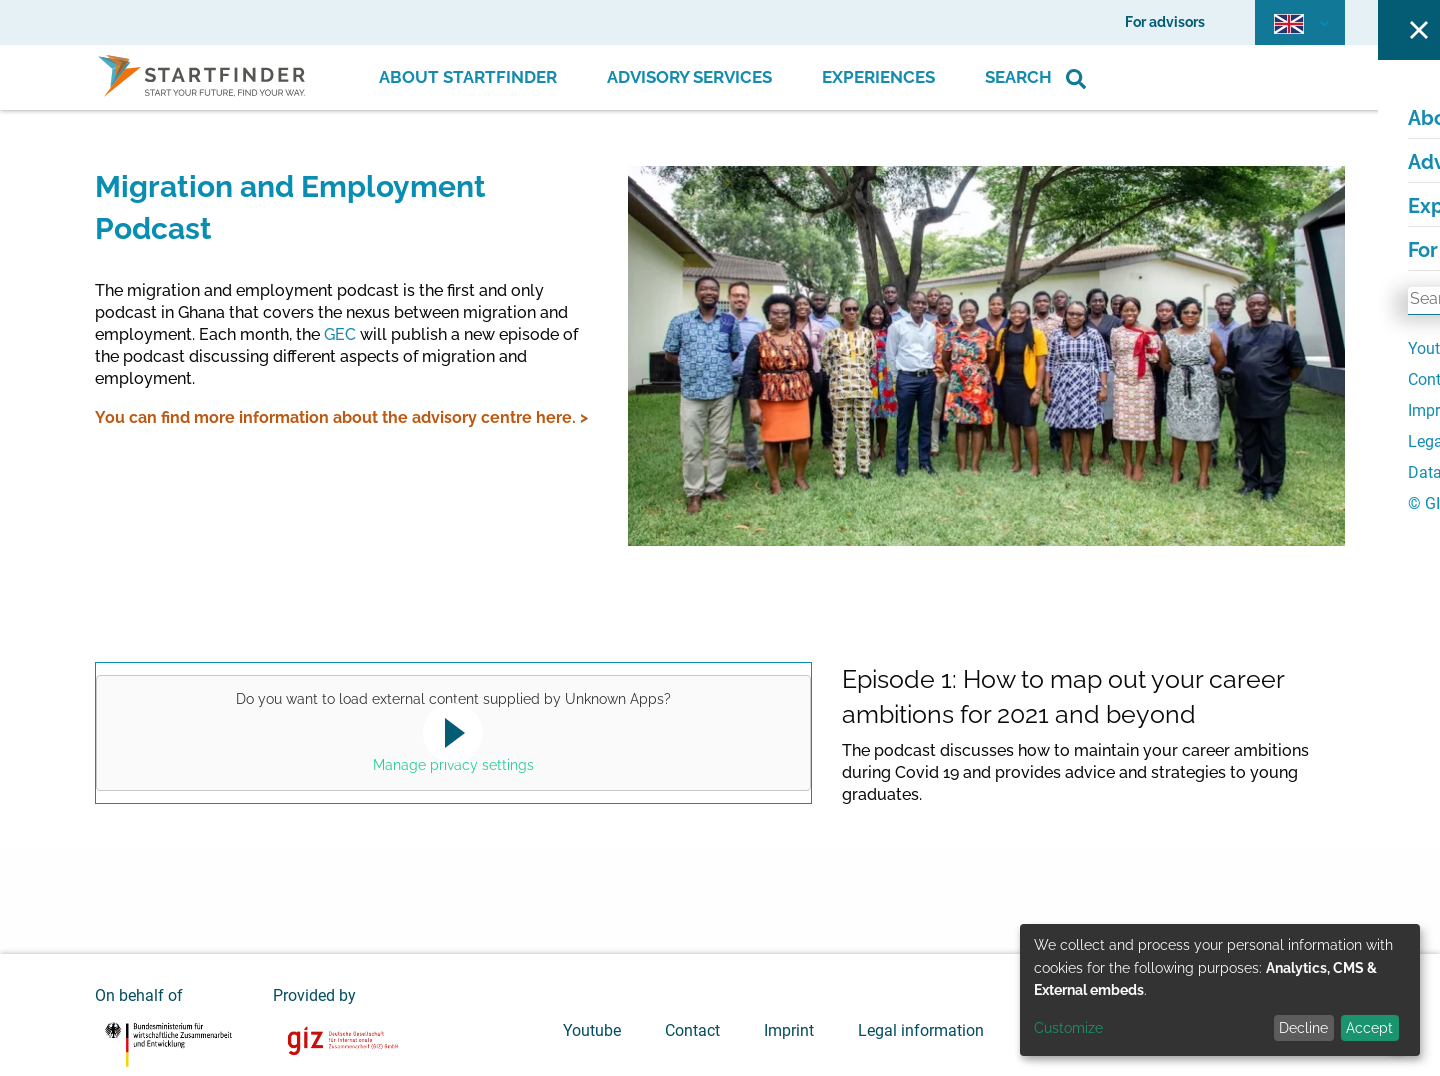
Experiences (878, 77)
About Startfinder (468, 77)
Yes (449, 735)
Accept (1369, 1028)
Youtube (592, 1030)
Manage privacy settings (453, 765)
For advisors (1165, 22)
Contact (692, 1030)
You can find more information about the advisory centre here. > (341, 417)
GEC (340, 334)
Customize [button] (1068, 1028)
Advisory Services (689, 77)
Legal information (921, 1030)
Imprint (789, 1030)
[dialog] (1220, 990)
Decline (1303, 1028)
